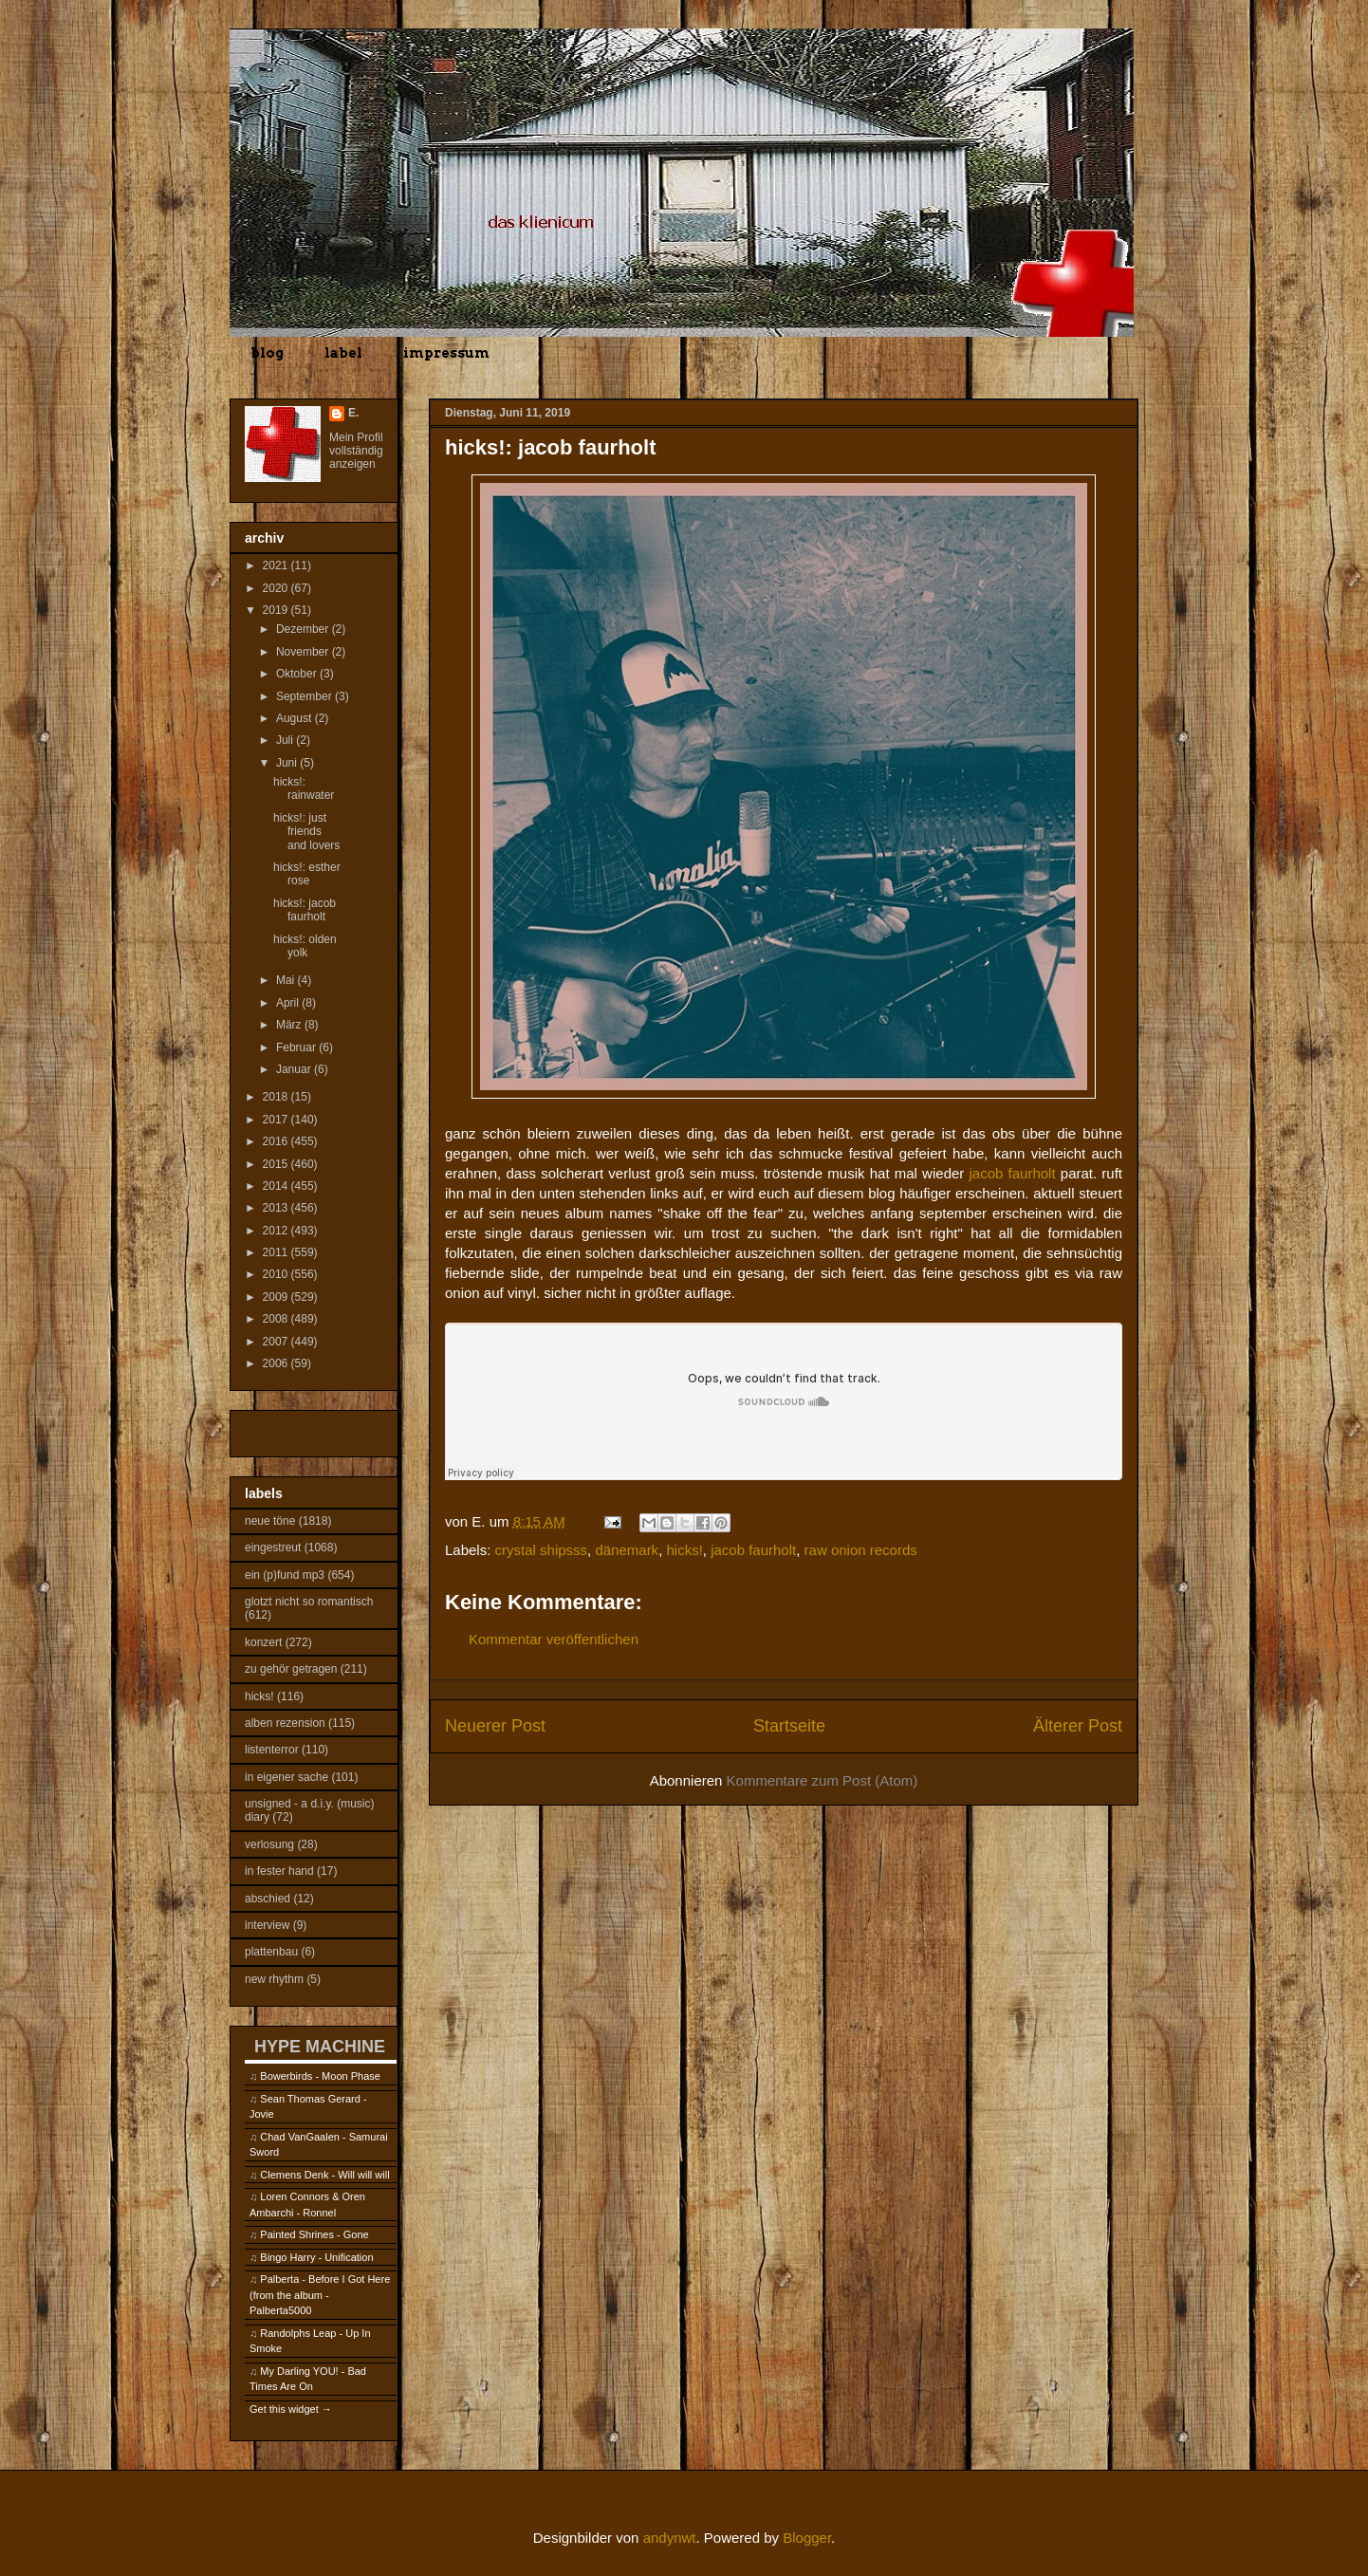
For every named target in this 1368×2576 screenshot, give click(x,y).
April (289, 1003)
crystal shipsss (541, 1550)
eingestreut (273, 1547)
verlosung (269, 1844)
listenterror (272, 1749)
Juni (288, 762)
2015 (277, 1164)
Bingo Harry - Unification (316, 2257)
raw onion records (860, 1550)
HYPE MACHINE (319, 2046)
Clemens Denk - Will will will (324, 2174)
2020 (277, 588)
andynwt (669, 2538)
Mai (287, 980)
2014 (277, 1186)
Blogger (807, 2538)
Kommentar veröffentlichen (553, 1639)
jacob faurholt (1013, 1173)
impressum (446, 353)
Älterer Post (1077, 1725)
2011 (277, 1252)
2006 (277, 1363)
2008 (277, 1318)
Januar (295, 1069)
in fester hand (279, 1871)
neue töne (270, 1521)
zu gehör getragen (291, 1669)
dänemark (626, 1550)
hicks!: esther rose (307, 874)
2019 (277, 610)
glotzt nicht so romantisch (309, 1601)
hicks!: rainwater (303, 788)
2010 (277, 1274)
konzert (263, 1642)
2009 (277, 1297)
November (304, 651)
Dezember (304, 629)
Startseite (789, 1725)
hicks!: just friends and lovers (306, 831)
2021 (277, 565)
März (290, 1024)
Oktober (298, 673)
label (343, 353)
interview (267, 1925)
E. (353, 412)
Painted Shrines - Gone (314, 2234)
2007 (277, 1341)
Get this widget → (291, 2409)
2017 (277, 1119)
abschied (267, 1898)
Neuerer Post (495, 1725)
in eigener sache (286, 1777)
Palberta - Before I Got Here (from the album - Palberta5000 (320, 2294)
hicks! (684, 1550)
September (305, 696)
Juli (286, 740)
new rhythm (274, 1979)
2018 (277, 1096)
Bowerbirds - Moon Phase (320, 2076)
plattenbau (271, 1951)
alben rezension (285, 1723)
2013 (277, 1207)
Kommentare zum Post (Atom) (822, 1780)
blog (267, 353)
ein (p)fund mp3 (284, 1575)
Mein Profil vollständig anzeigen (356, 451)
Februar (297, 1047)
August (295, 718)
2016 (277, 1141)
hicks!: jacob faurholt (304, 910)
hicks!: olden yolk (305, 946)
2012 (277, 1230)
